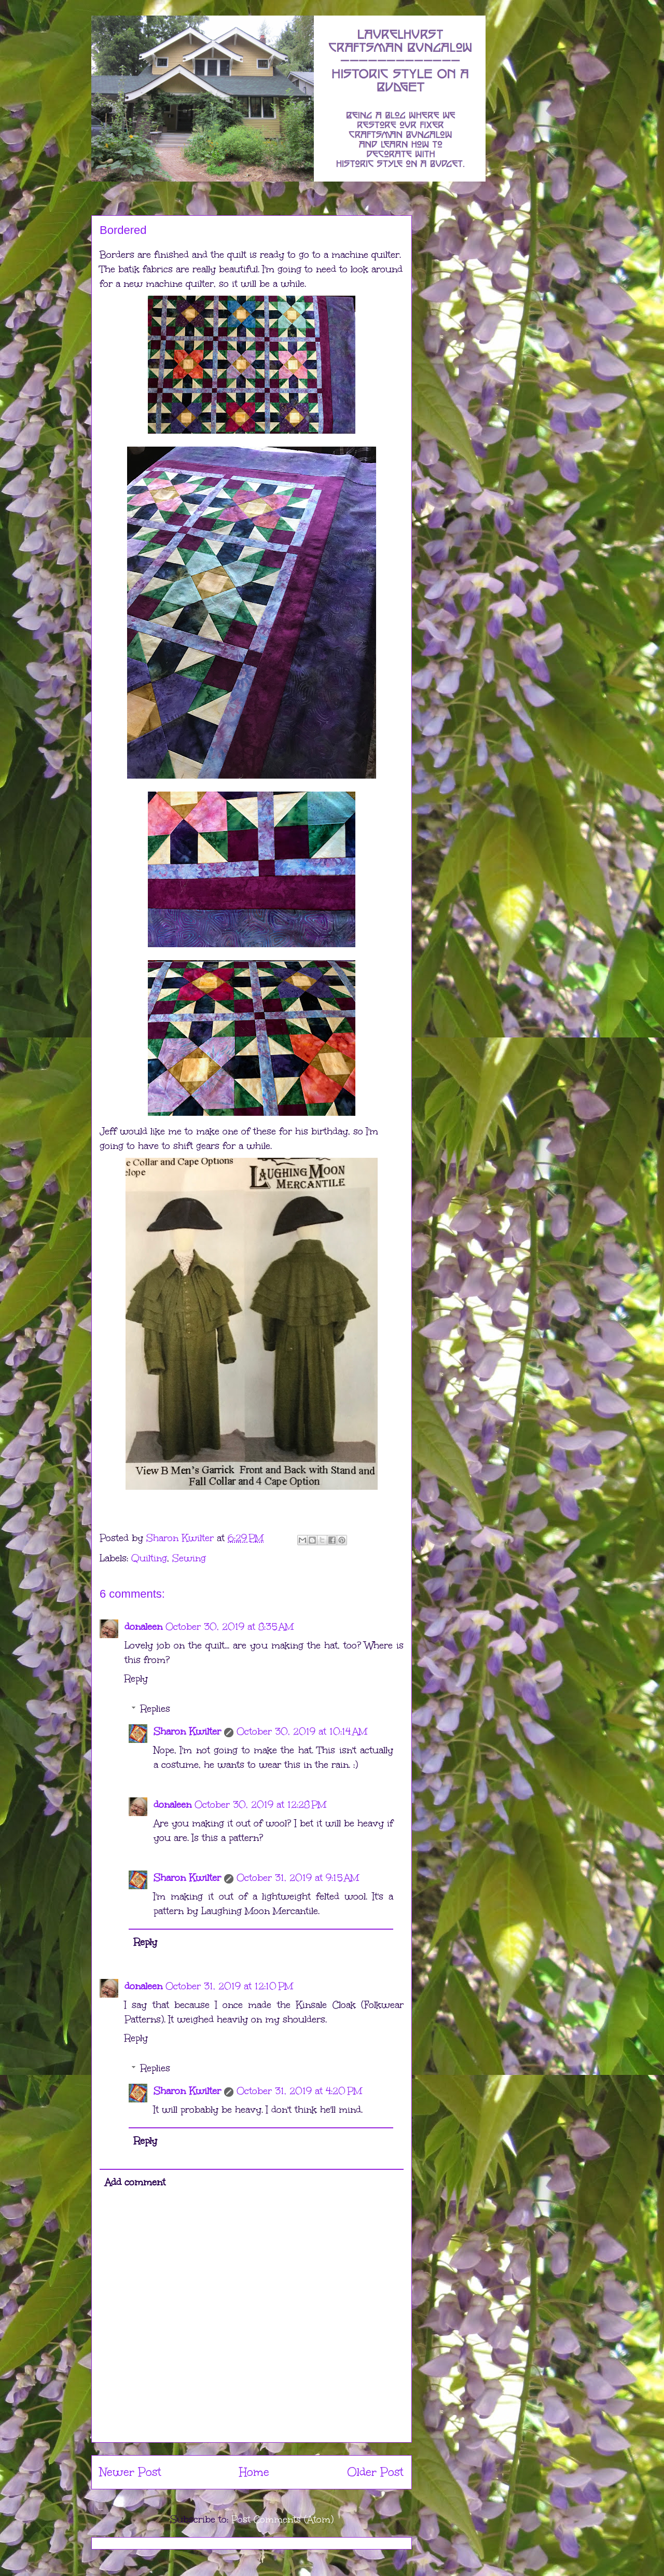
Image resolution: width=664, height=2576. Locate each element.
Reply (136, 1678)
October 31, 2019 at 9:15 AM (298, 1878)
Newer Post (130, 2472)
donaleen (143, 1627)
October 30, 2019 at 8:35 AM (229, 1627)
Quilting (149, 1558)
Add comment (135, 2182)
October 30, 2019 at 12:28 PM (260, 1804)
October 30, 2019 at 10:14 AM (302, 1731)
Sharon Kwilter (187, 1731)
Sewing (189, 1558)
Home (254, 2472)
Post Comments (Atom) (282, 2519)
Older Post (375, 2472)
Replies (155, 1708)
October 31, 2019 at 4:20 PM (299, 2091)
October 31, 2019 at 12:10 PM (229, 1986)
